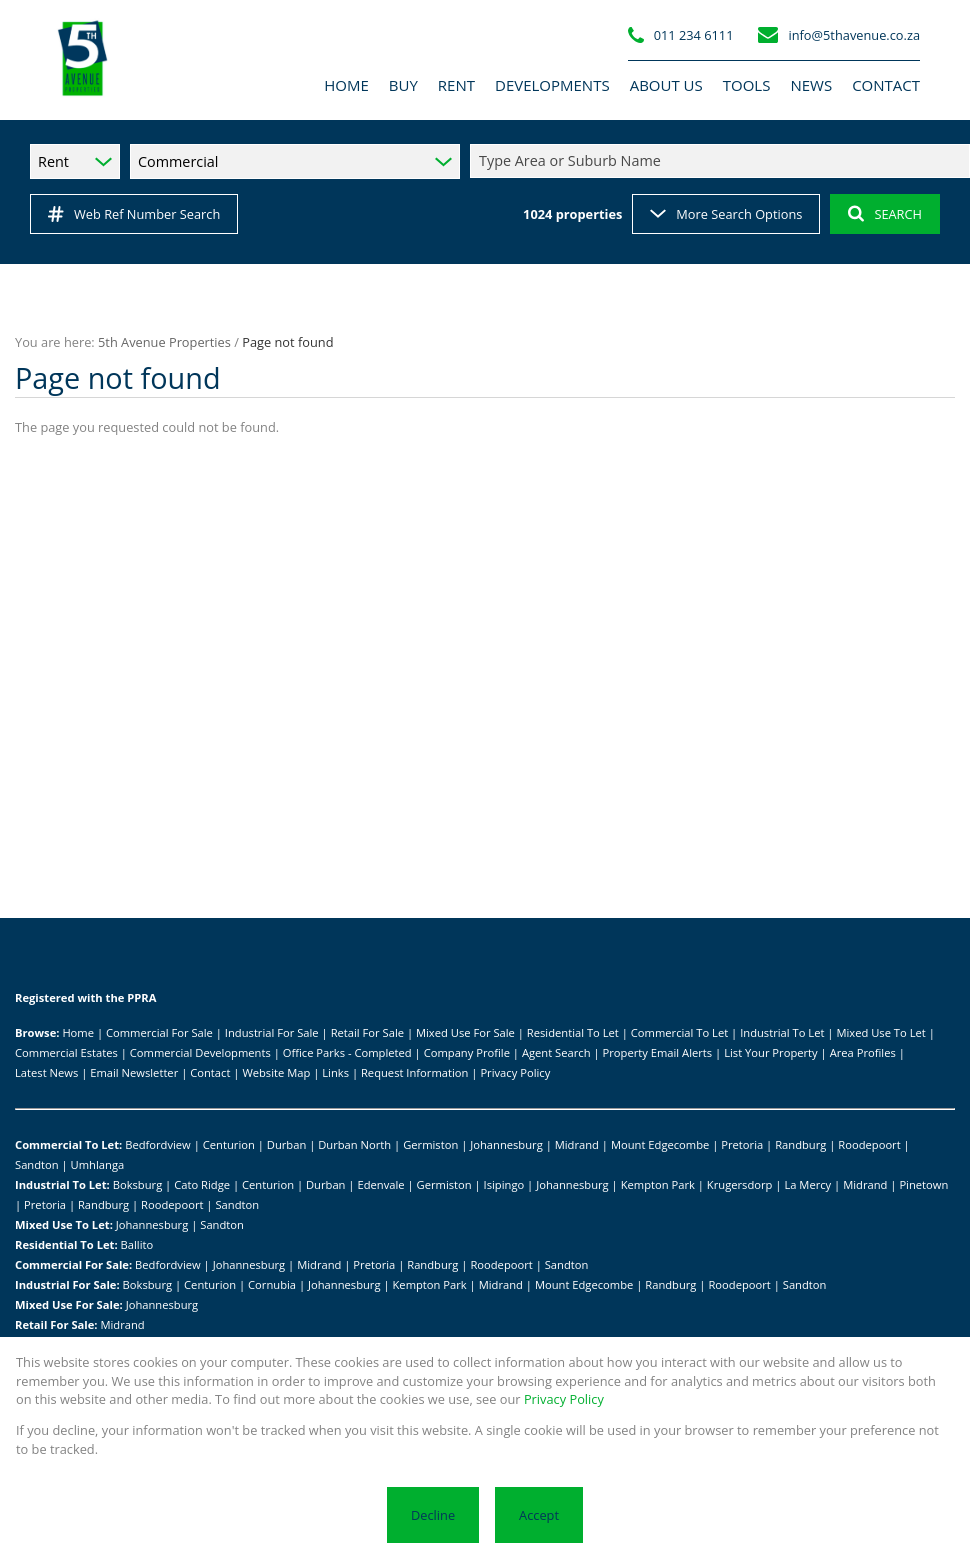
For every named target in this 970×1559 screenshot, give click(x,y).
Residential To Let (573, 1032)
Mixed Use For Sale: (69, 1304)
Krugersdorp (740, 1184)
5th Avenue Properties (164, 342)
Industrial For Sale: (67, 1284)
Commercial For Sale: (73, 1264)
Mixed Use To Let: (64, 1224)
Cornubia (272, 1284)
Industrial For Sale (272, 1032)
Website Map (276, 1072)
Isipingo (504, 1184)
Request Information (414, 1072)
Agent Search (556, 1052)
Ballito (137, 1244)
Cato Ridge (202, 1184)
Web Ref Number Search (134, 214)
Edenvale (380, 1184)
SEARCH (885, 214)
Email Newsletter (134, 1072)
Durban (286, 1144)
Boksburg (138, 1184)
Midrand (577, 1144)
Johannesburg (506, 1144)
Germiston (430, 1144)
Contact (210, 1072)
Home (78, 1032)
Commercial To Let (679, 1032)
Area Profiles (863, 1052)
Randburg (800, 1144)
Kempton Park (658, 1184)
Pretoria (742, 1144)
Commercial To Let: (68, 1144)
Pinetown (923, 1184)
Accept (539, 1515)
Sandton (37, 1164)
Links (335, 1072)
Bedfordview (158, 1144)
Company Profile (467, 1052)
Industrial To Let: (62, 1184)
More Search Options (726, 214)
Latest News (46, 1072)
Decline (433, 1515)
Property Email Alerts (658, 1052)
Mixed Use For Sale (465, 1032)
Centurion (229, 1144)
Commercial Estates (66, 1052)
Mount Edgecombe (660, 1144)
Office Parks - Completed (347, 1052)
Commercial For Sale (159, 1032)
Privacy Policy (515, 1072)
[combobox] (723, 161)
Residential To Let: (66, 1244)
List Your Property (771, 1052)
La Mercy (807, 1184)
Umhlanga (98, 1164)
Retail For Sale (367, 1032)
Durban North (354, 1144)
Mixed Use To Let (880, 1032)
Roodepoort (869, 1144)
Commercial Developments (200, 1052)
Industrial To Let (782, 1032)
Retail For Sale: (56, 1324)
